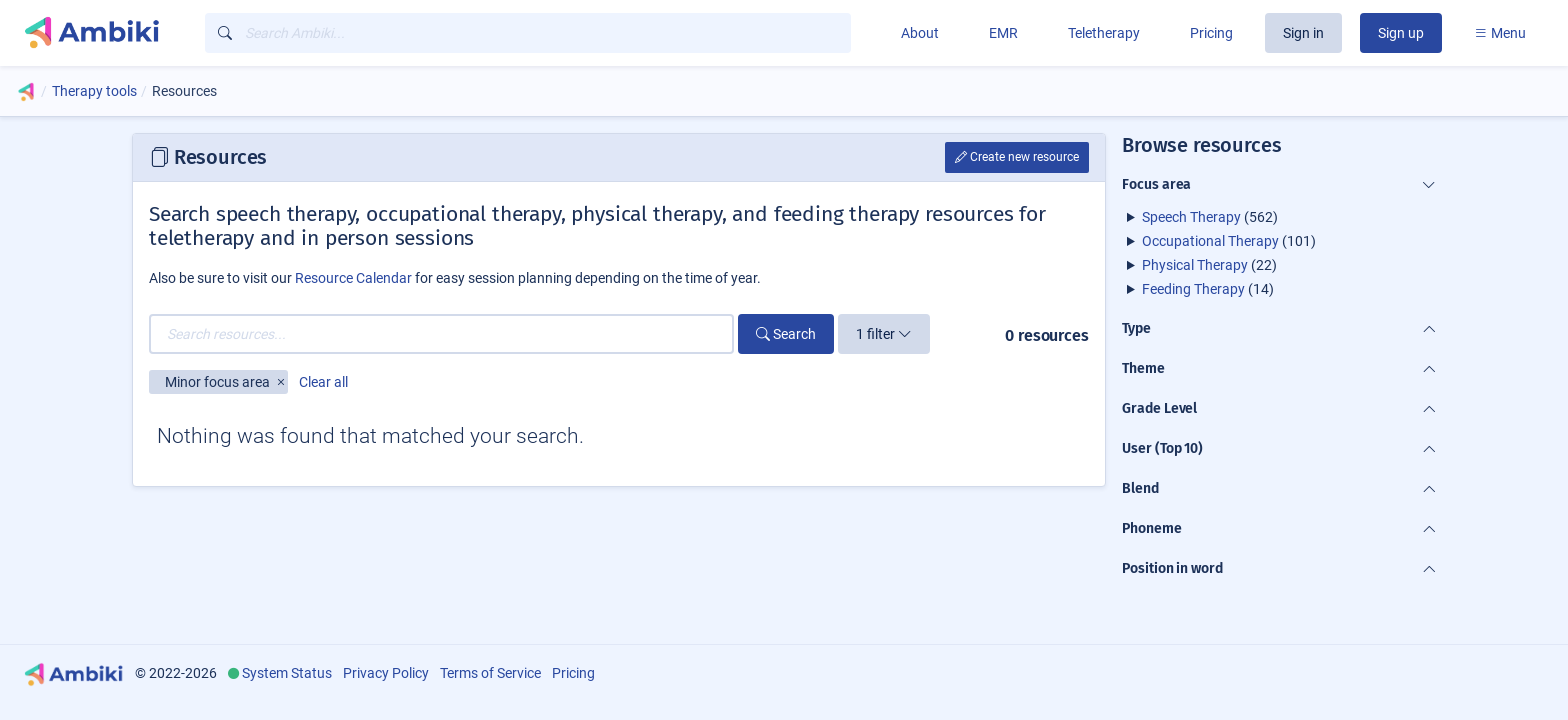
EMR (1003, 33)
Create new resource (1017, 157)
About (920, 33)
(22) (1209, 265)
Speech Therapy (1191, 217)
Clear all (323, 382)
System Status (287, 673)
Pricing (1211, 33)
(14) (1208, 289)
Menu (1500, 33)
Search (786, 334)
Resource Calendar (353, 278)
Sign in (1303, 33)
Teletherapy (1104, 33)
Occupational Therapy (1210, 241)
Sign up (1401, 33)
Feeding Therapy (1193, 289)
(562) (1210, 217)
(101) (1229, 241)
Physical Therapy (1195, 265)
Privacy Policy (386, 673)
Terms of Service (490, 673)
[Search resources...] (441, 334)
